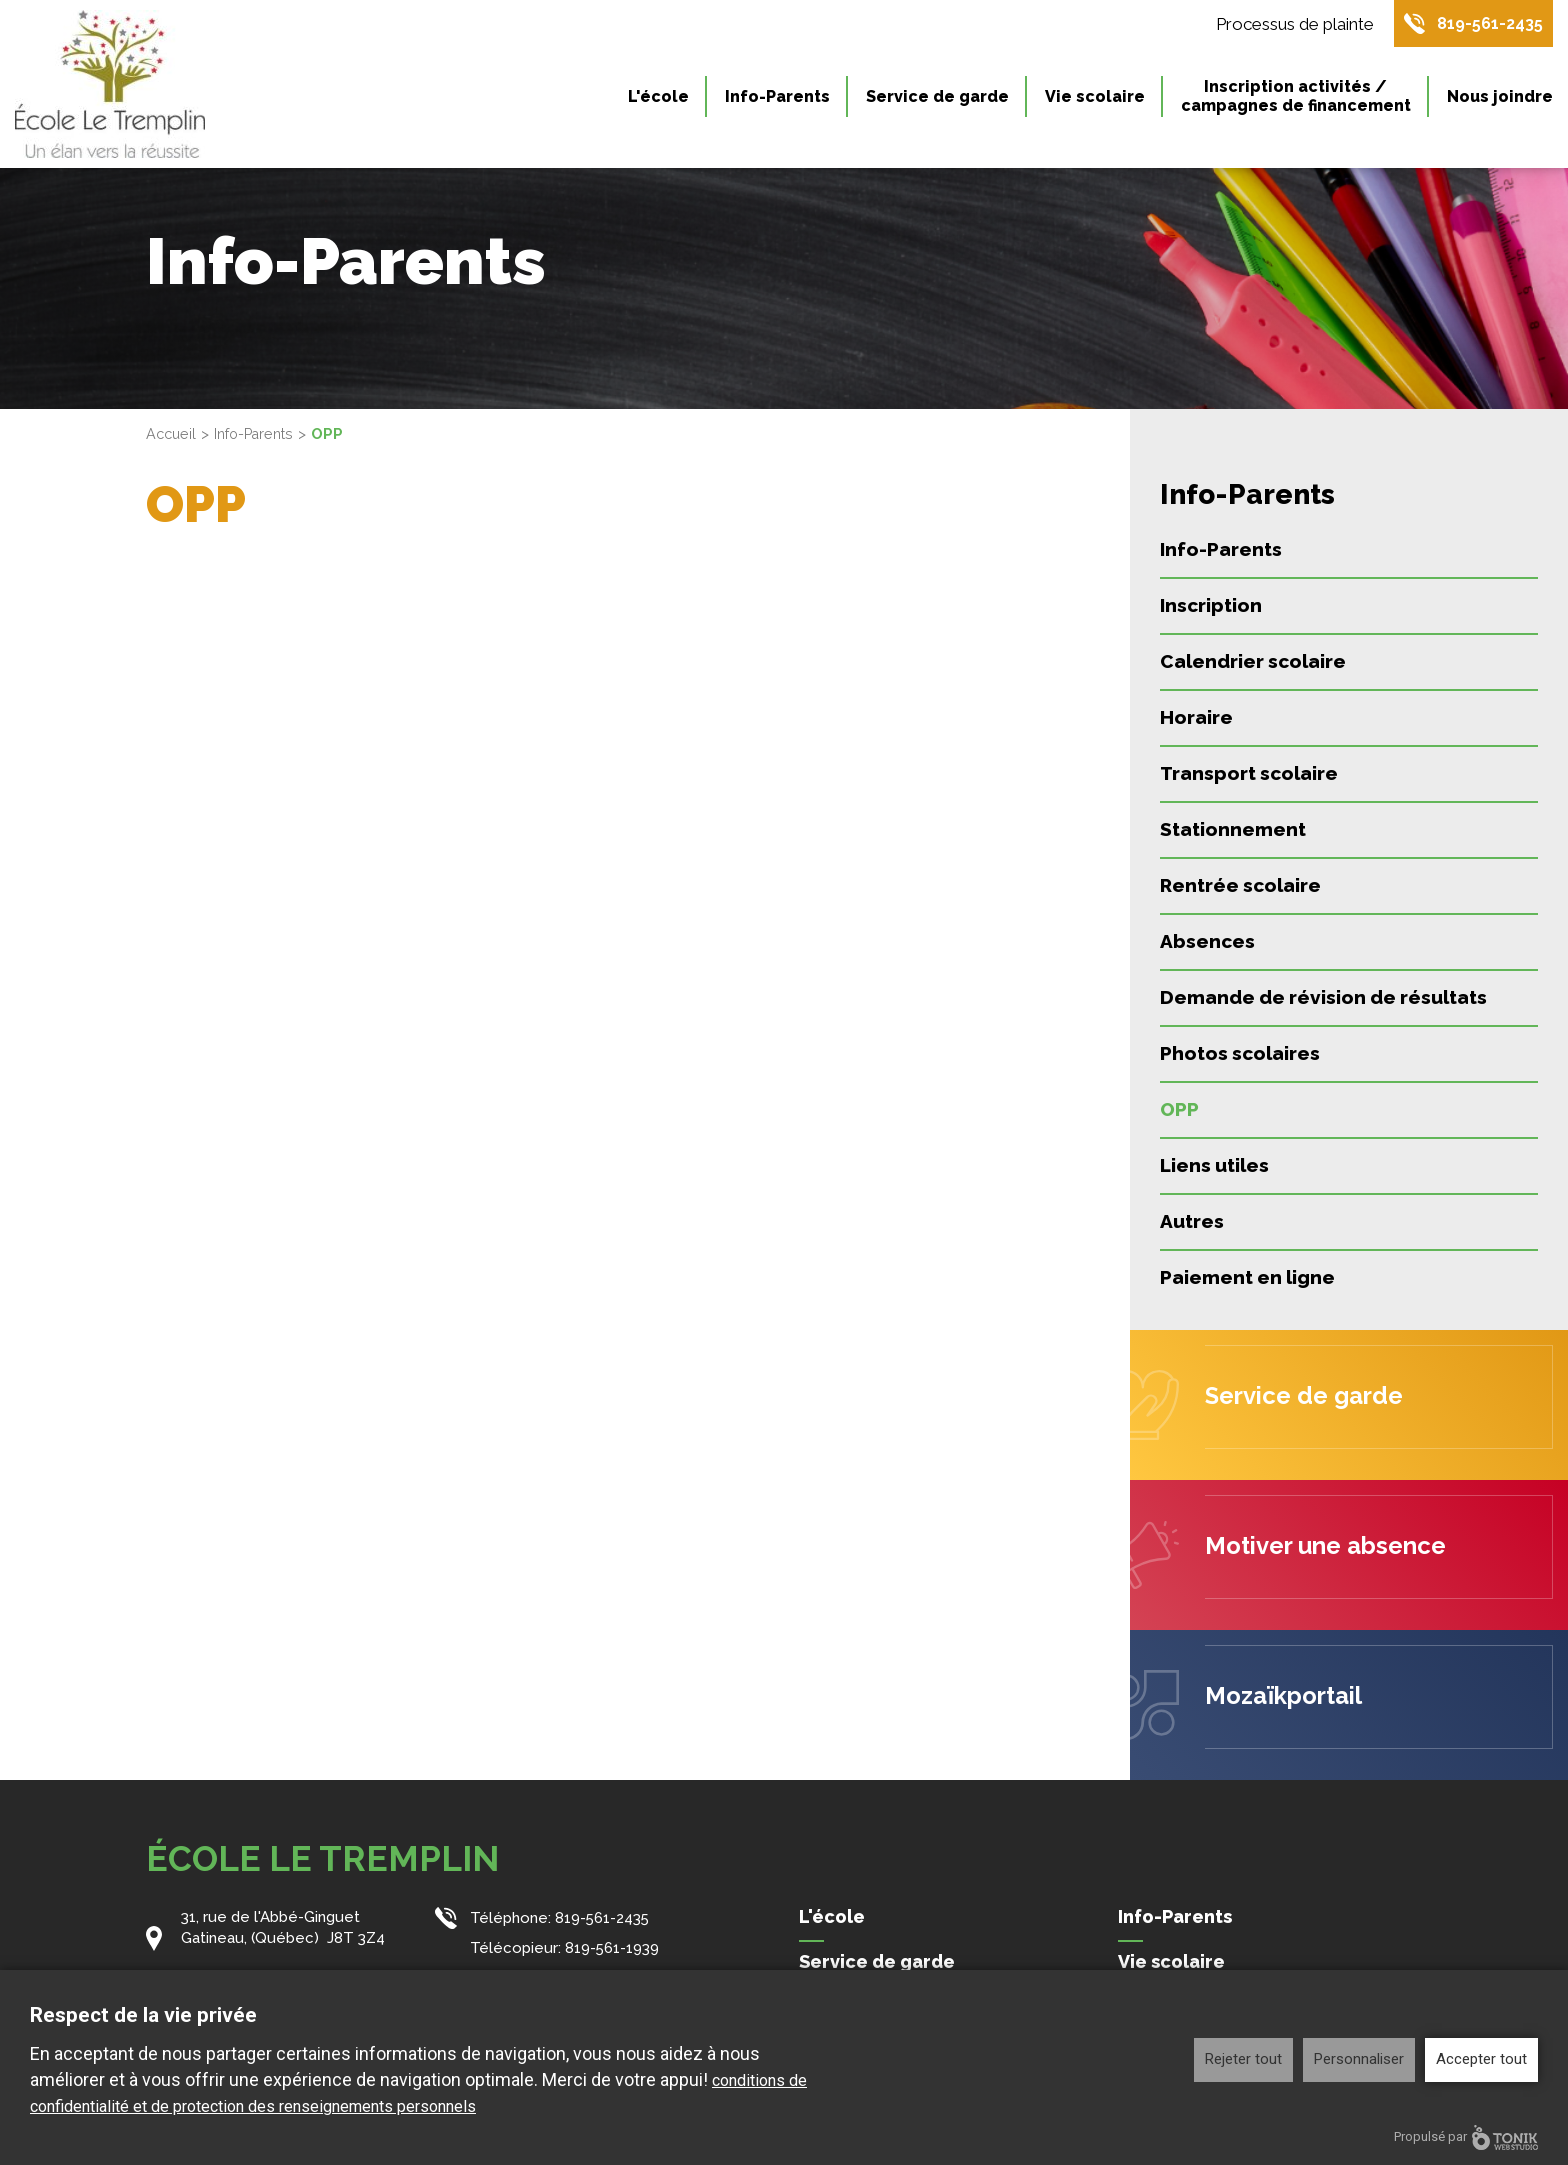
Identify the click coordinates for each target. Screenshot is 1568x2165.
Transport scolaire (1249, 773)
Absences (1207, 941)
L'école (658, 99)
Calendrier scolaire (1253, 661)
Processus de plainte (1284, 25)
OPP (1179, 1109)
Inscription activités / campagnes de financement (1296, 99)
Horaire (1196, 717)
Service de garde (937, 99)
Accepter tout (1481, 2059)
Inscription (1211, 605)
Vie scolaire (1095, 99)
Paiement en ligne (1247, 1277)
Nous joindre (1500, 99)
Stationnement (1233, 829)
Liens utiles (1214, 1165)
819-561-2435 (1485, 25)
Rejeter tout (1243, 2059)
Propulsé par (1466, 2137)
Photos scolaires (1240, 1053)
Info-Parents (777, 99)
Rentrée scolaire (1240, 885)
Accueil (172, 434)
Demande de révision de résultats (1323, 997)
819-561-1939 (612, 1946)
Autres (1192, 1221)
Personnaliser (1359, 2059)
